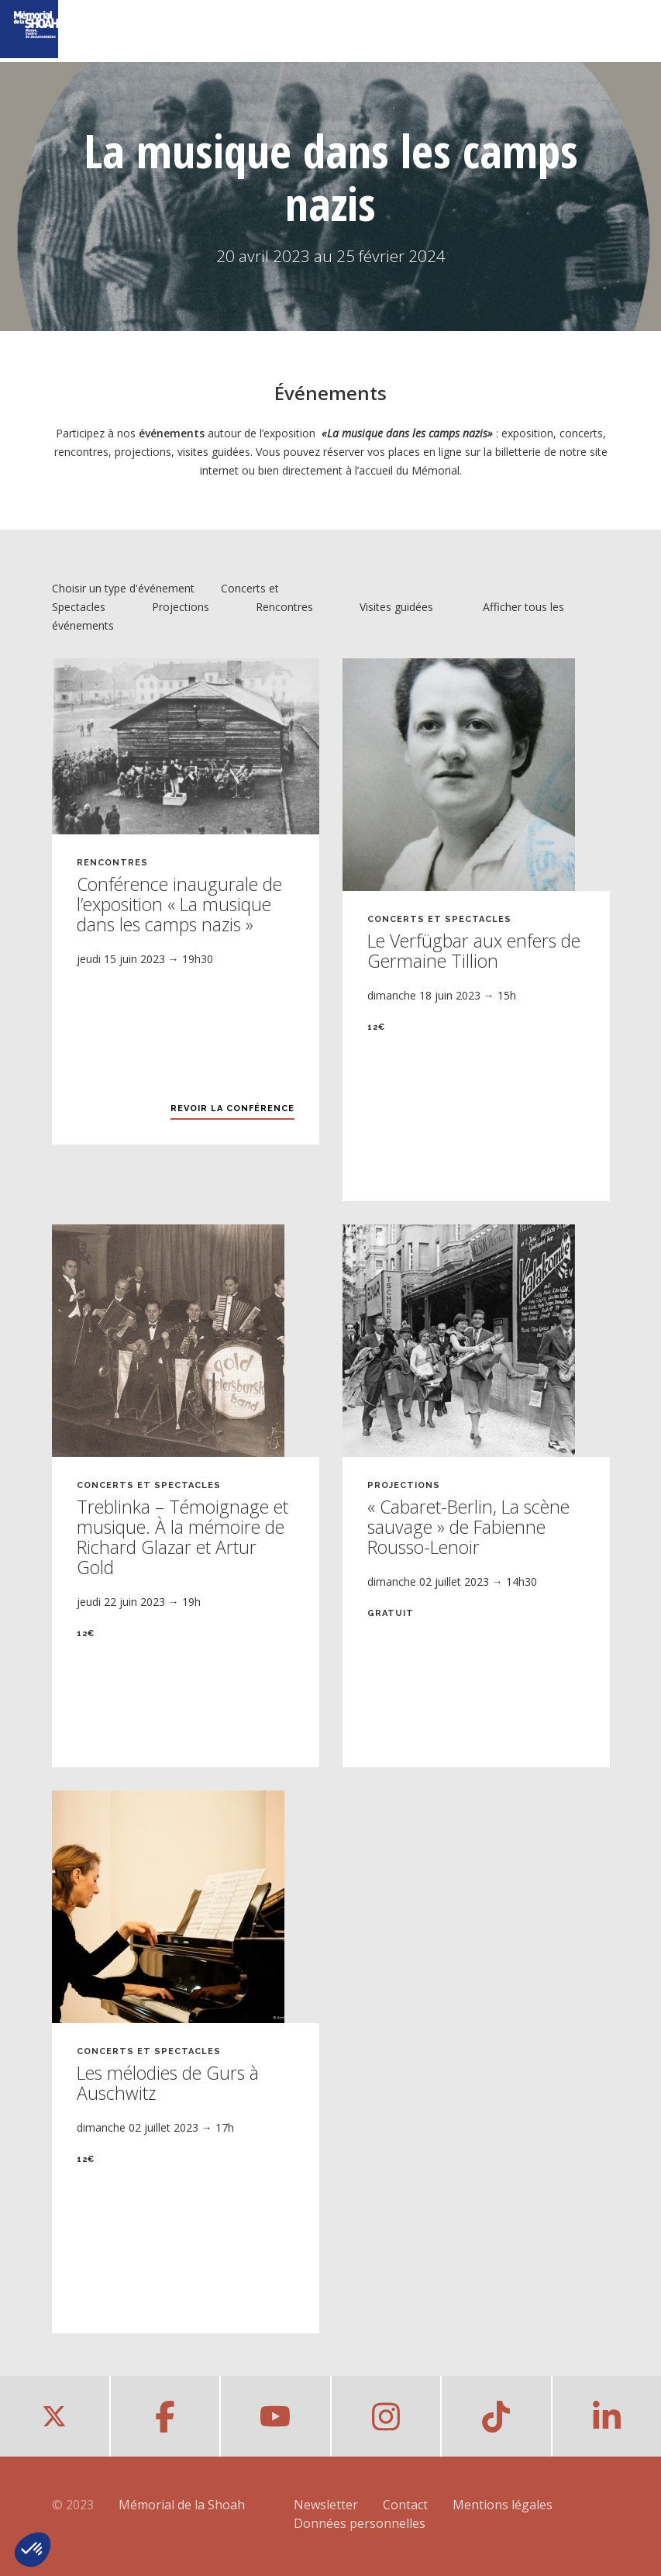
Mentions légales (503, 2504)
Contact (405, 2504)
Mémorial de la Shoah (182, 2504)
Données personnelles (359, 2523)
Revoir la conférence (232, 1108)
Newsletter (326, 2504)
